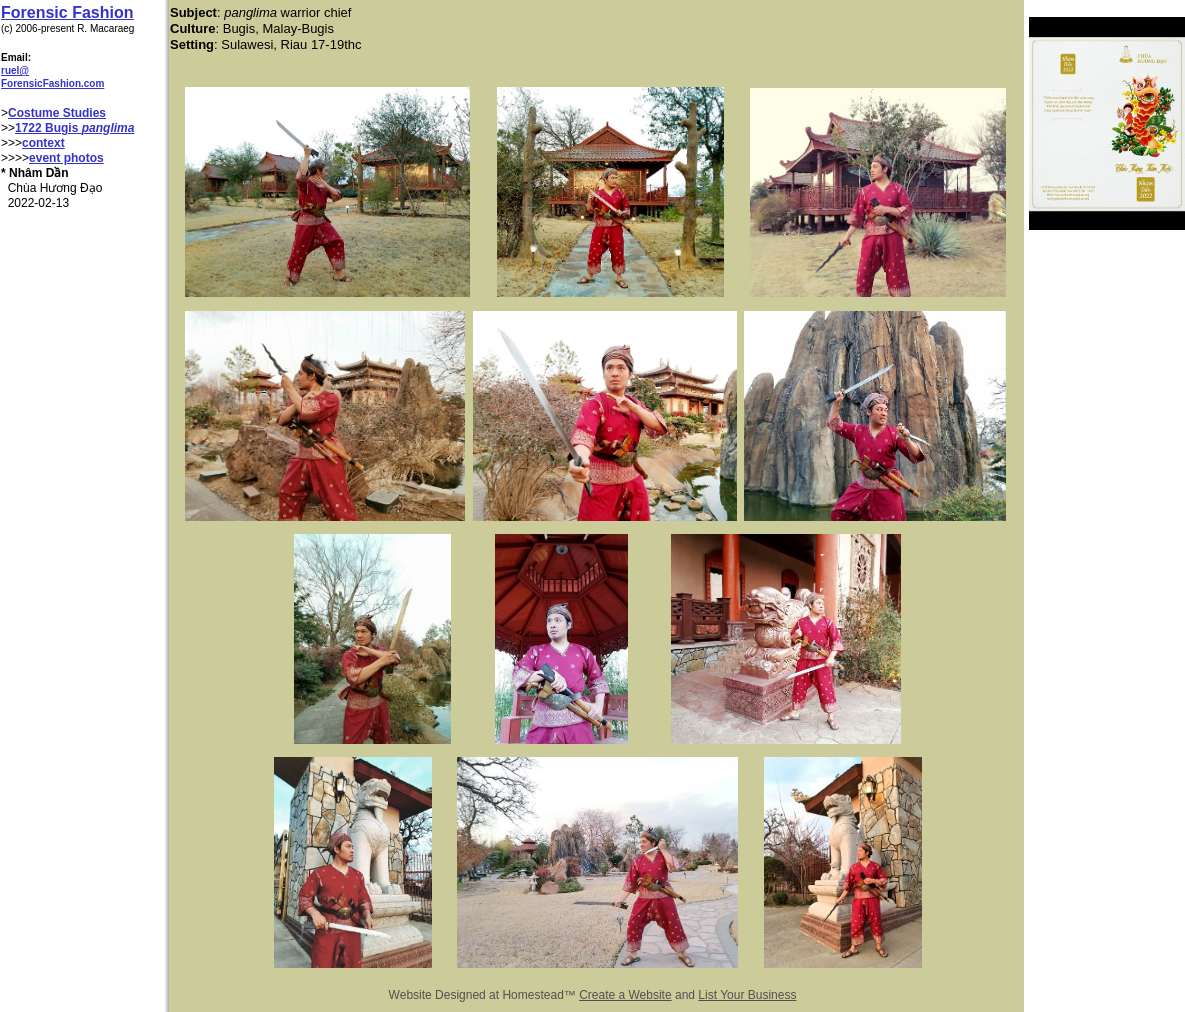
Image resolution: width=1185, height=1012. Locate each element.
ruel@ (15, 70)
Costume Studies (57, 113)
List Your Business (747, 995)
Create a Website (625, 995)
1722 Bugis (48, 128)
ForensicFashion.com (52, 83)
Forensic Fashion (67, 12)
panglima (108, 128)
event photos (66, 158)
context (43, 143)
